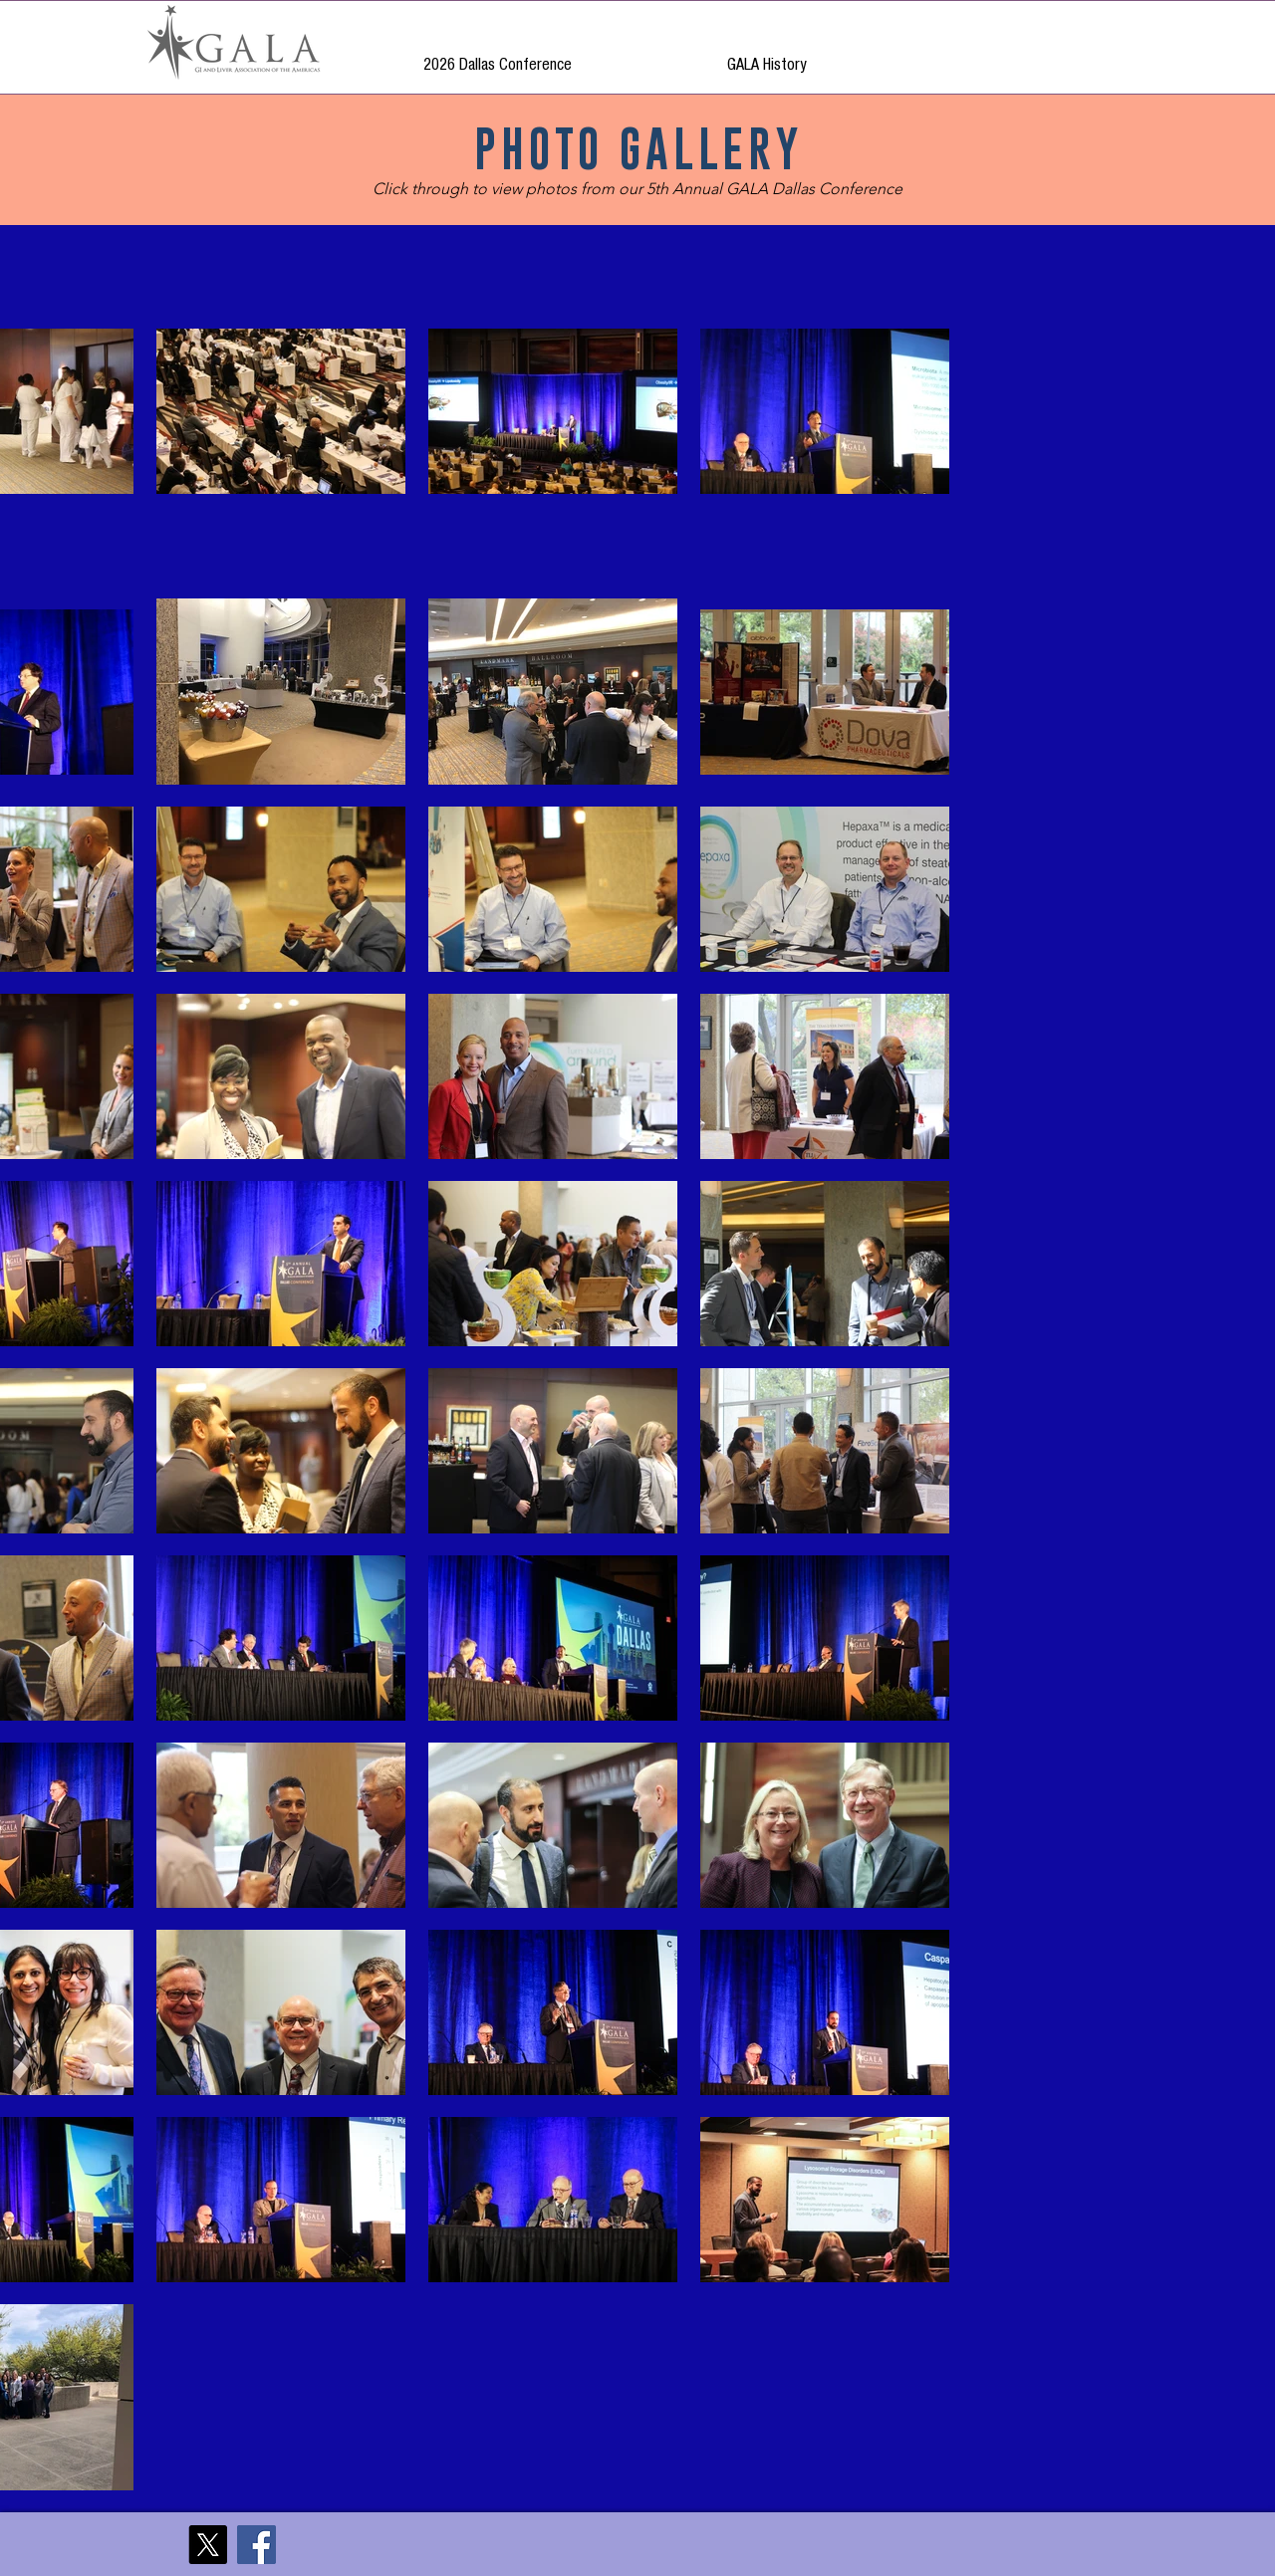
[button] (766, 55)
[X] (207, 2544)
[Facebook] (256, 2544)
